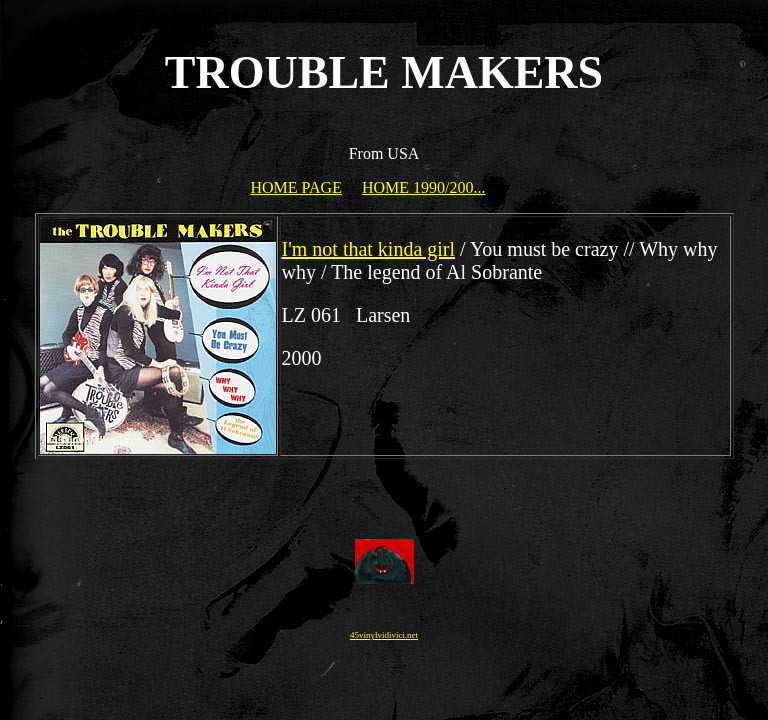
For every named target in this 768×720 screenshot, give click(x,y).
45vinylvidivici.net (384, 635)
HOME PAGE (296, 187)
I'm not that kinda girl (369, 249)
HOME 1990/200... (424, 187)
